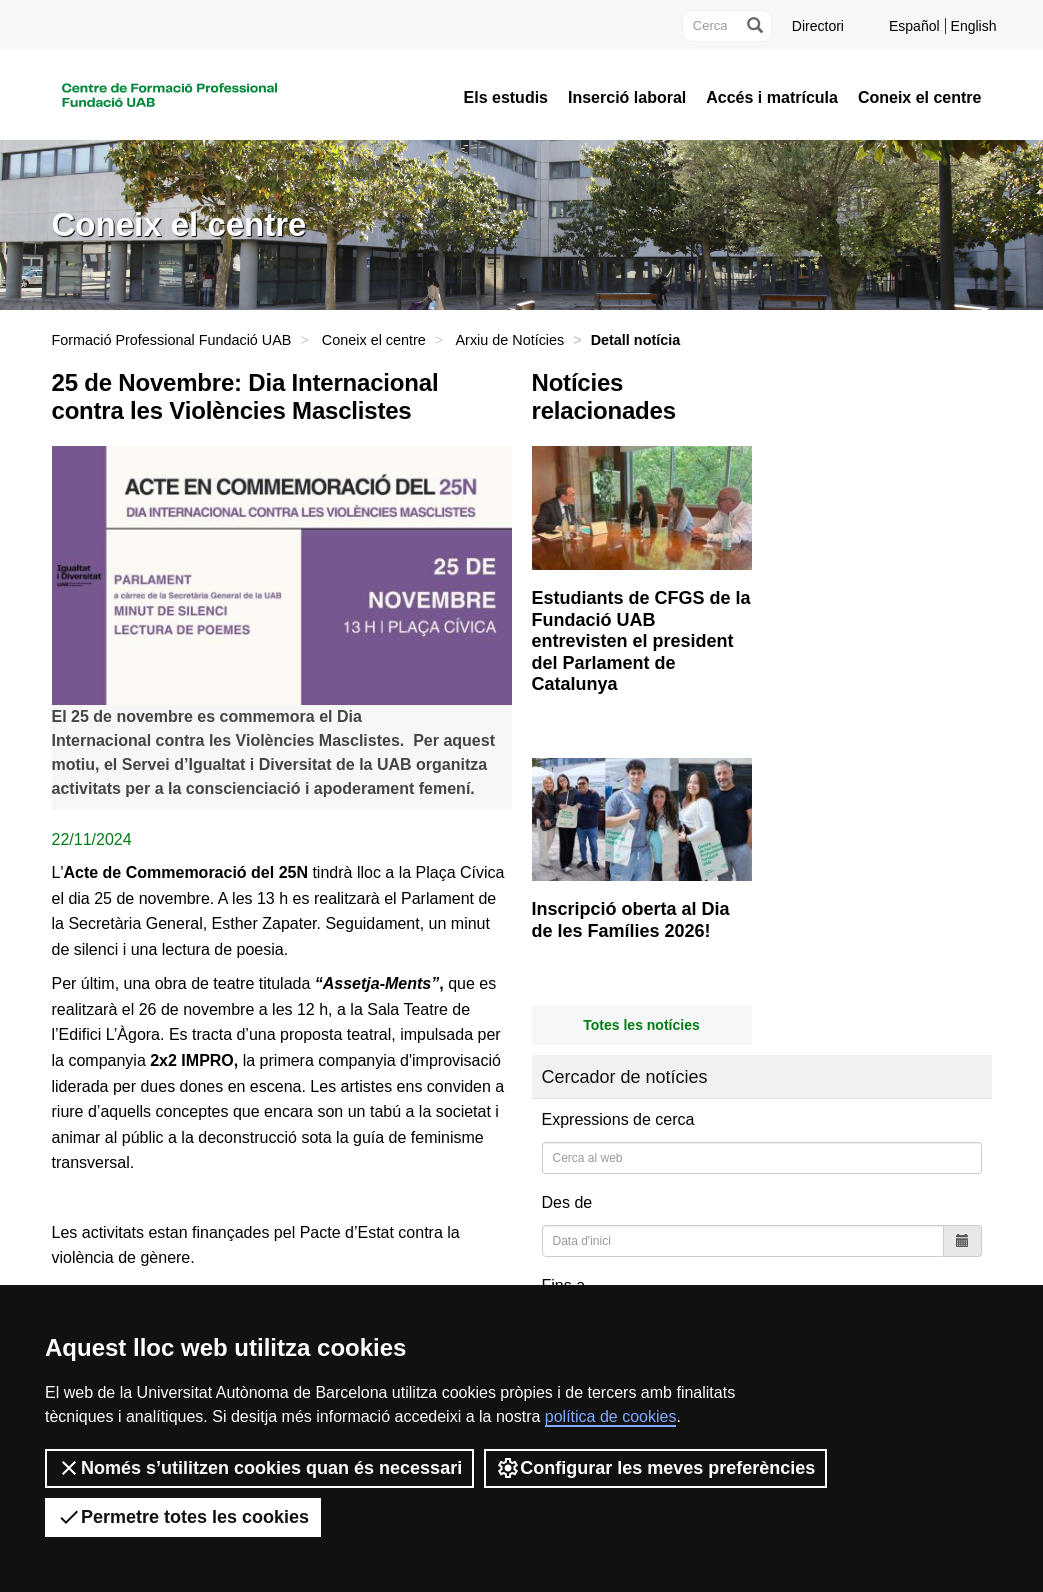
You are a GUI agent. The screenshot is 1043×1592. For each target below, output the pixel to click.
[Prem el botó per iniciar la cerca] (754, 26)
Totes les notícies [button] (641, 1025)
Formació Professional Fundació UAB (172, 340)
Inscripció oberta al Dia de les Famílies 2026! (631, 920)
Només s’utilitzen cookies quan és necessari (259, 1468)
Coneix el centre (374, 340)
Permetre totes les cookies (183, 1517)
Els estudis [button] (506, 98)
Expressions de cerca (618, 1119)
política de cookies (611, 1416)
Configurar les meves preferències (655, 1468)
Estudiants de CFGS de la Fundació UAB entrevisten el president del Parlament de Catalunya (641, 641)
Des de (567, 1202)
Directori (818, 26)
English (974, 26)
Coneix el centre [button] (920, 98)
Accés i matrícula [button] (772, 98)
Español (914, 26)
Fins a (564, 1285)
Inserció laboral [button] (627, 98)
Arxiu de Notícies (509, 340)
